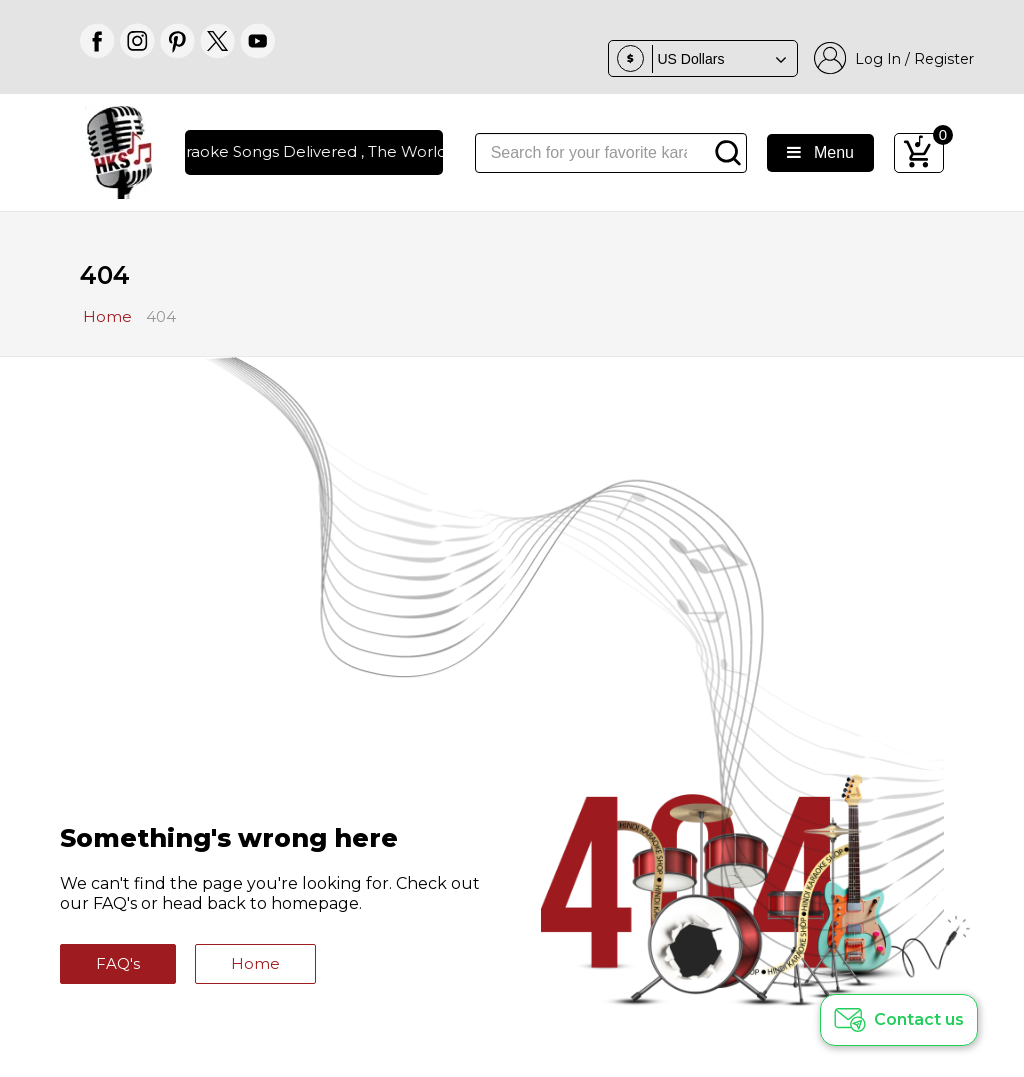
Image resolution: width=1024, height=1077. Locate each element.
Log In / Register (894, 58)
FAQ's (118, 963)
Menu (820, 152)
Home (255, 963)
